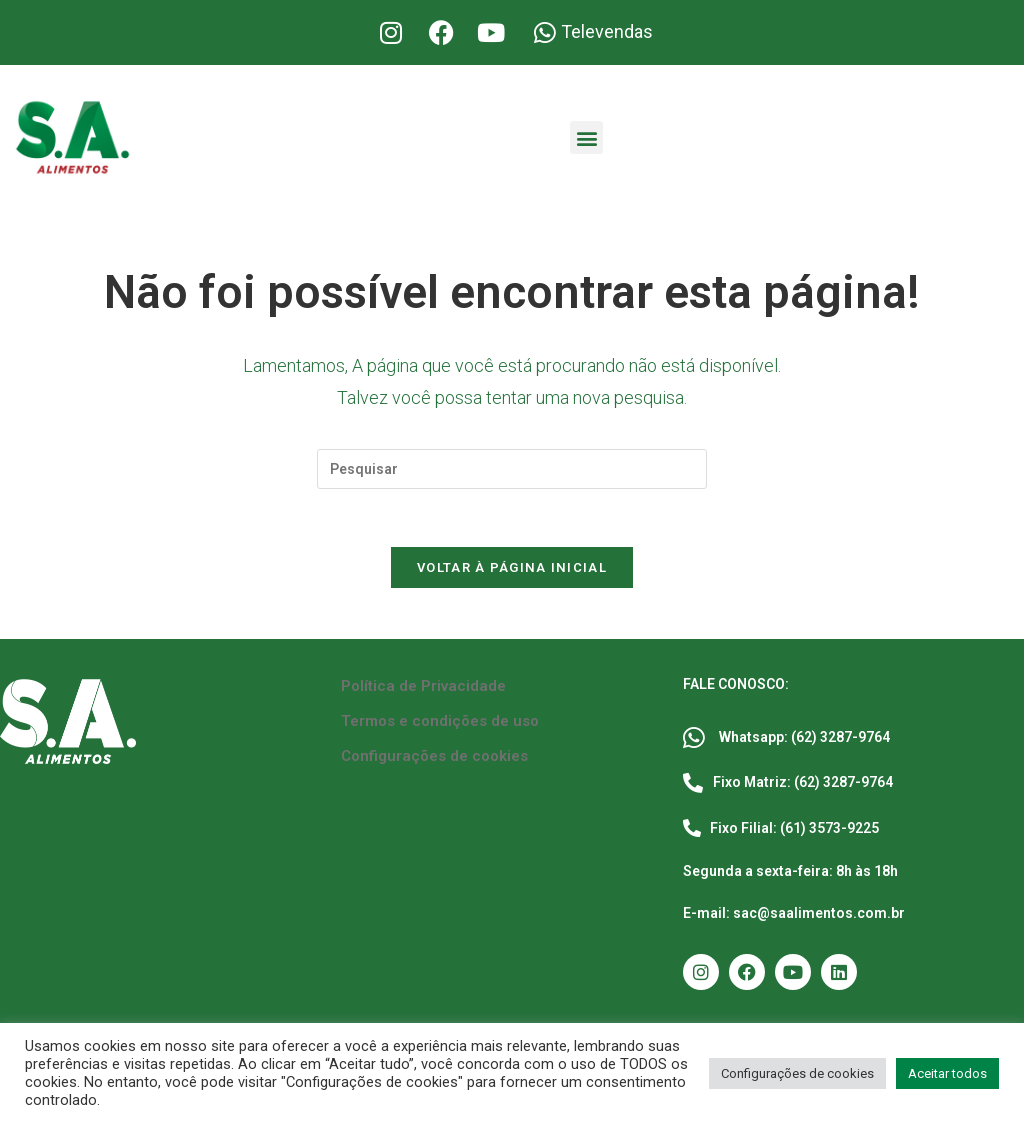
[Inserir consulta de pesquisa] (512, 469)
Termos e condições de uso (440, 724)
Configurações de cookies (434, 759)
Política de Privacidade (423, 689)
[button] (586, 137)
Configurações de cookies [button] (797, 1073)
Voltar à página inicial (512, 570)
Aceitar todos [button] (947, 1073)
